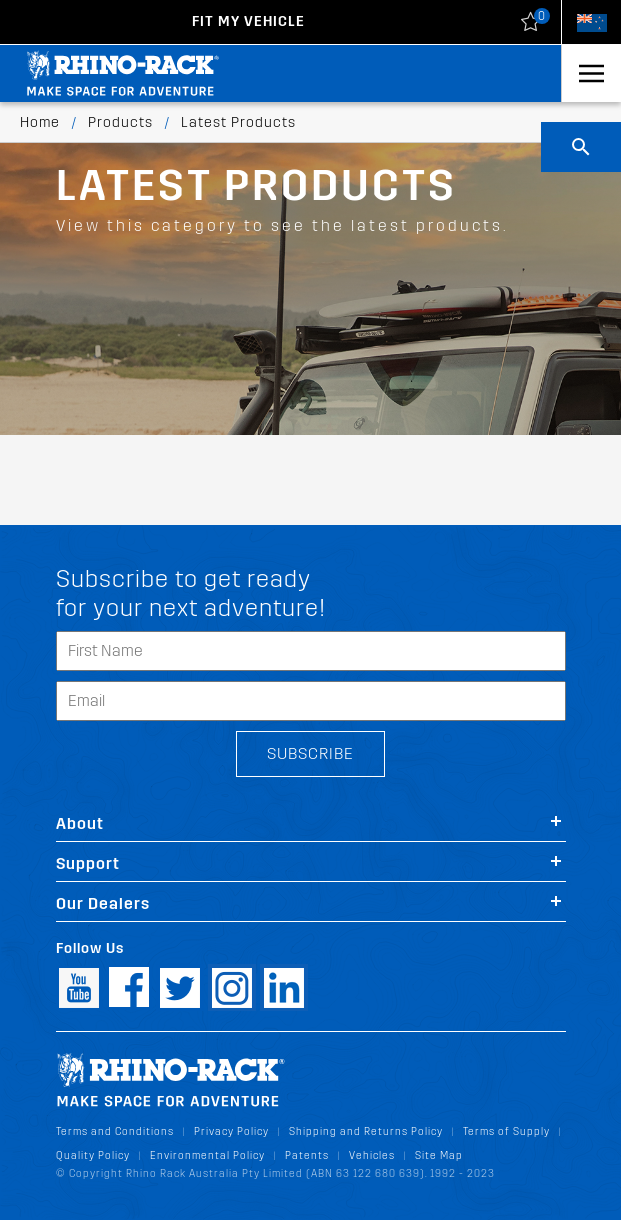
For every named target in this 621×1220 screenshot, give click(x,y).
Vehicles (372, 1155)
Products (120, 122)
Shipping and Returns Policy (366, 1131)
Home (40, 122)
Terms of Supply (506, 1131)
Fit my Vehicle (248, 21)
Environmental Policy (207, 1155)
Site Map (439, 1155)
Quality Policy (93, 1155)
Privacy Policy (231, 1131)
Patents (307, 1155)
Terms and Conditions (115, 1131)
